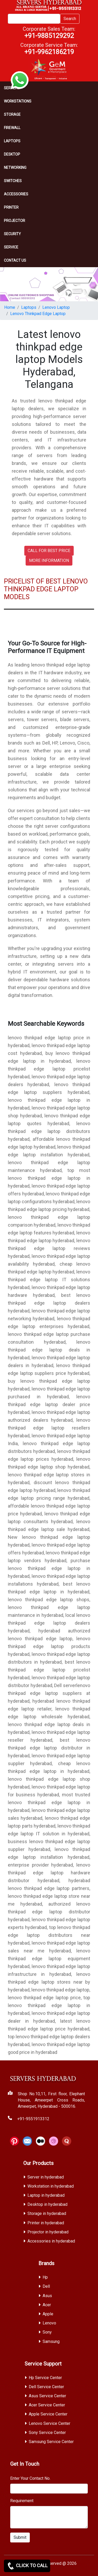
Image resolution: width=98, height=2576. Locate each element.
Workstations (17, 101)
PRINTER (11, 207)
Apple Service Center (48, 2414)
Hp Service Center (45, 2377)
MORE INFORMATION (49, 560)
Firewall (12, 128)
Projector (14, 221)
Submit (20, 2537)
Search (70, 18)
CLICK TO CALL (27, 2566)
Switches (13, 181)
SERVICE (11, 247)
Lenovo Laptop (56, 307)
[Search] (34, 19)
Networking (15, 167)
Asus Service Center (47, 2395)
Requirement (21, 2500)
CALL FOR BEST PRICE (49, 550)
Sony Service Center (47, 2432)
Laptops (12, 141)
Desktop (12, 154)
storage (12, 114)
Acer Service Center (47, 2404)
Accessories (16, 194)
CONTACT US (15, 260)
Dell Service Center (46, 2386)
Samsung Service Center (51, 2441)
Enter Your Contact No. (30, 2478)
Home (9, 307)
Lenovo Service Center (49, 2423)
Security (12, 234)
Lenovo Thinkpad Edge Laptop (38, 313)
